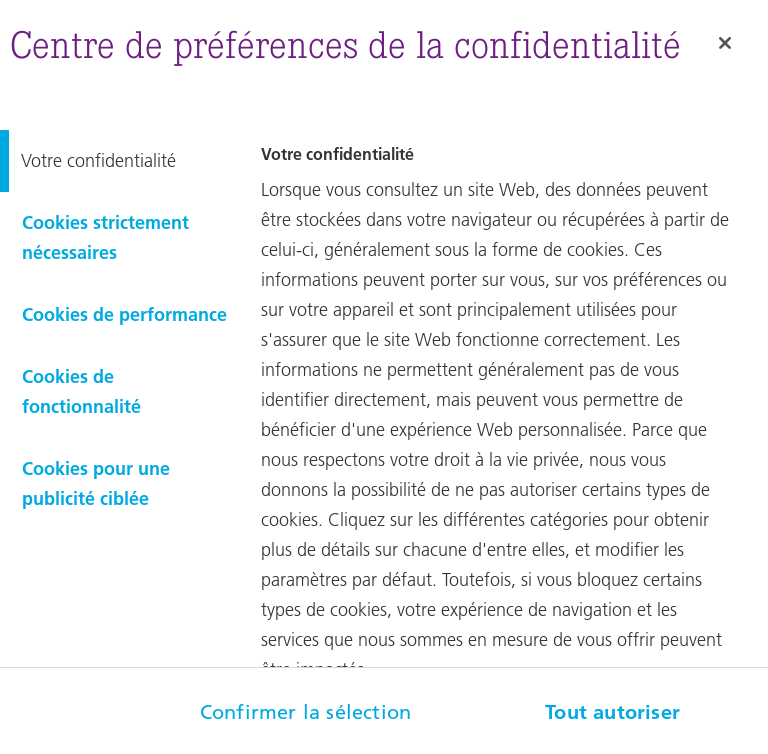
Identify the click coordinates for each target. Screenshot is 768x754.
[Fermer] (725, 43)
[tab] (118, 161)
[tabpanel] (512, 430)
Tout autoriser (612, 712)
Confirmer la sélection (305, 712)
